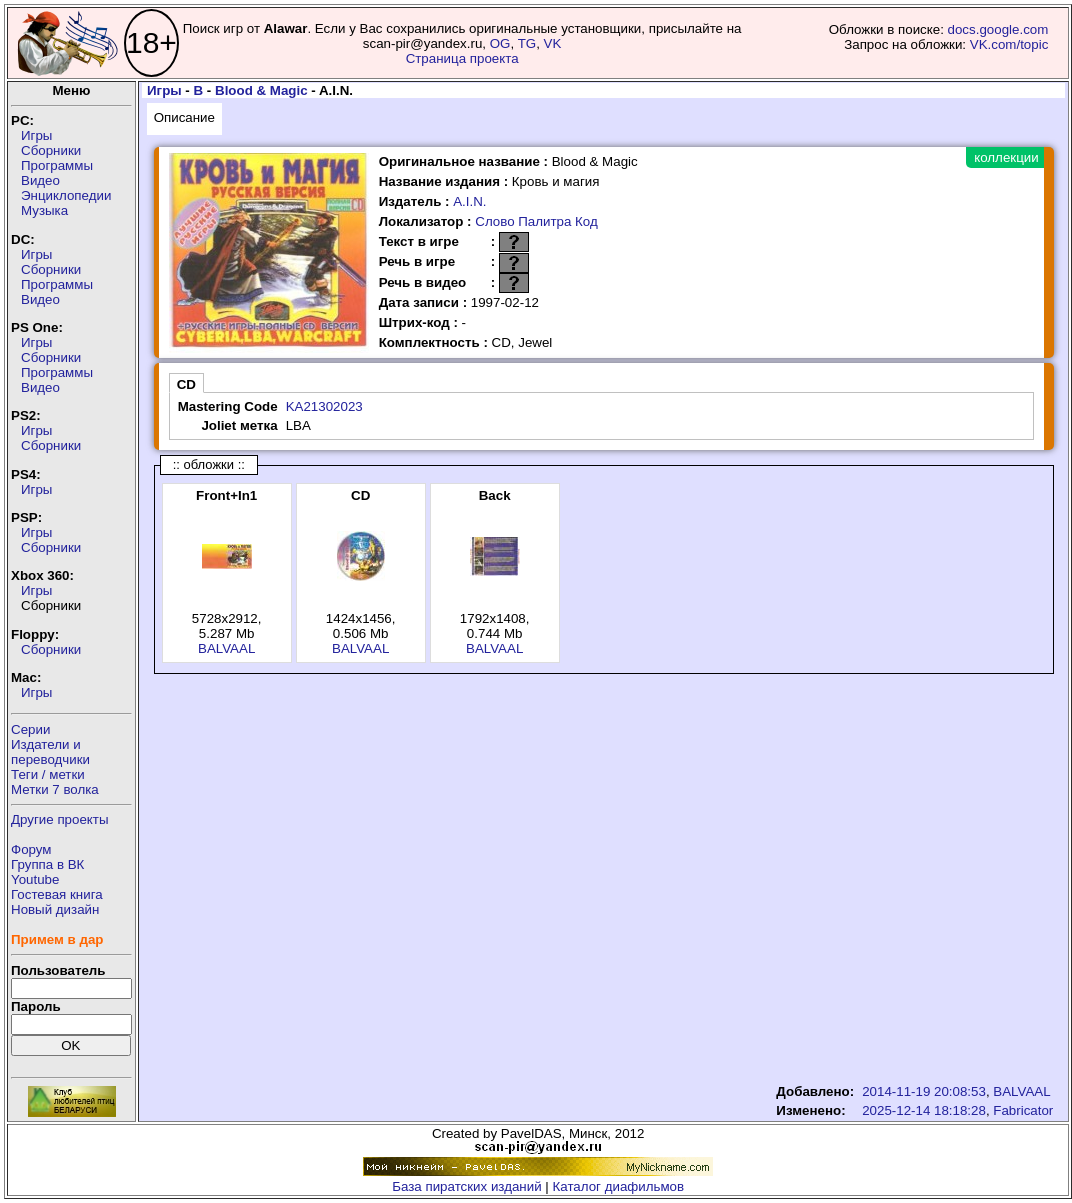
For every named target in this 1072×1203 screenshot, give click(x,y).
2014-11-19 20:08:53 (924, 1091)
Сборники (51, 150)
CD (186, 384)
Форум (31, 849)
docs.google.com (998, 29)
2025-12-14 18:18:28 (924, 1110)
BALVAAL (226, 648)
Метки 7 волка (55, 789)
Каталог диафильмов (619, 1186)
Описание (184, 117)
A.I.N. (469, 201)
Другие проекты (60, 819)
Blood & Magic (261, 90)
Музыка (44, 210)
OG (500, 43)
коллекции (1006, 157)
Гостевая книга (57, 894)
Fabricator (1023, 1110)
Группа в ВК (47, 864)
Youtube (35, 879)
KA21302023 (324, 406)
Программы (57, 165)
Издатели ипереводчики (50, 752)
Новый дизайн (55, 909)
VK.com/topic (1009, 44)
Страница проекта (462, 58)
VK (553, 43)
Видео (40, 180)
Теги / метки (48, 774)
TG (527, 43)
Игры (36, 135)
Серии (30, 729)
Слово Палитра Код (536, 221)
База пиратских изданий (466, 1186)
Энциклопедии (66, 195)
